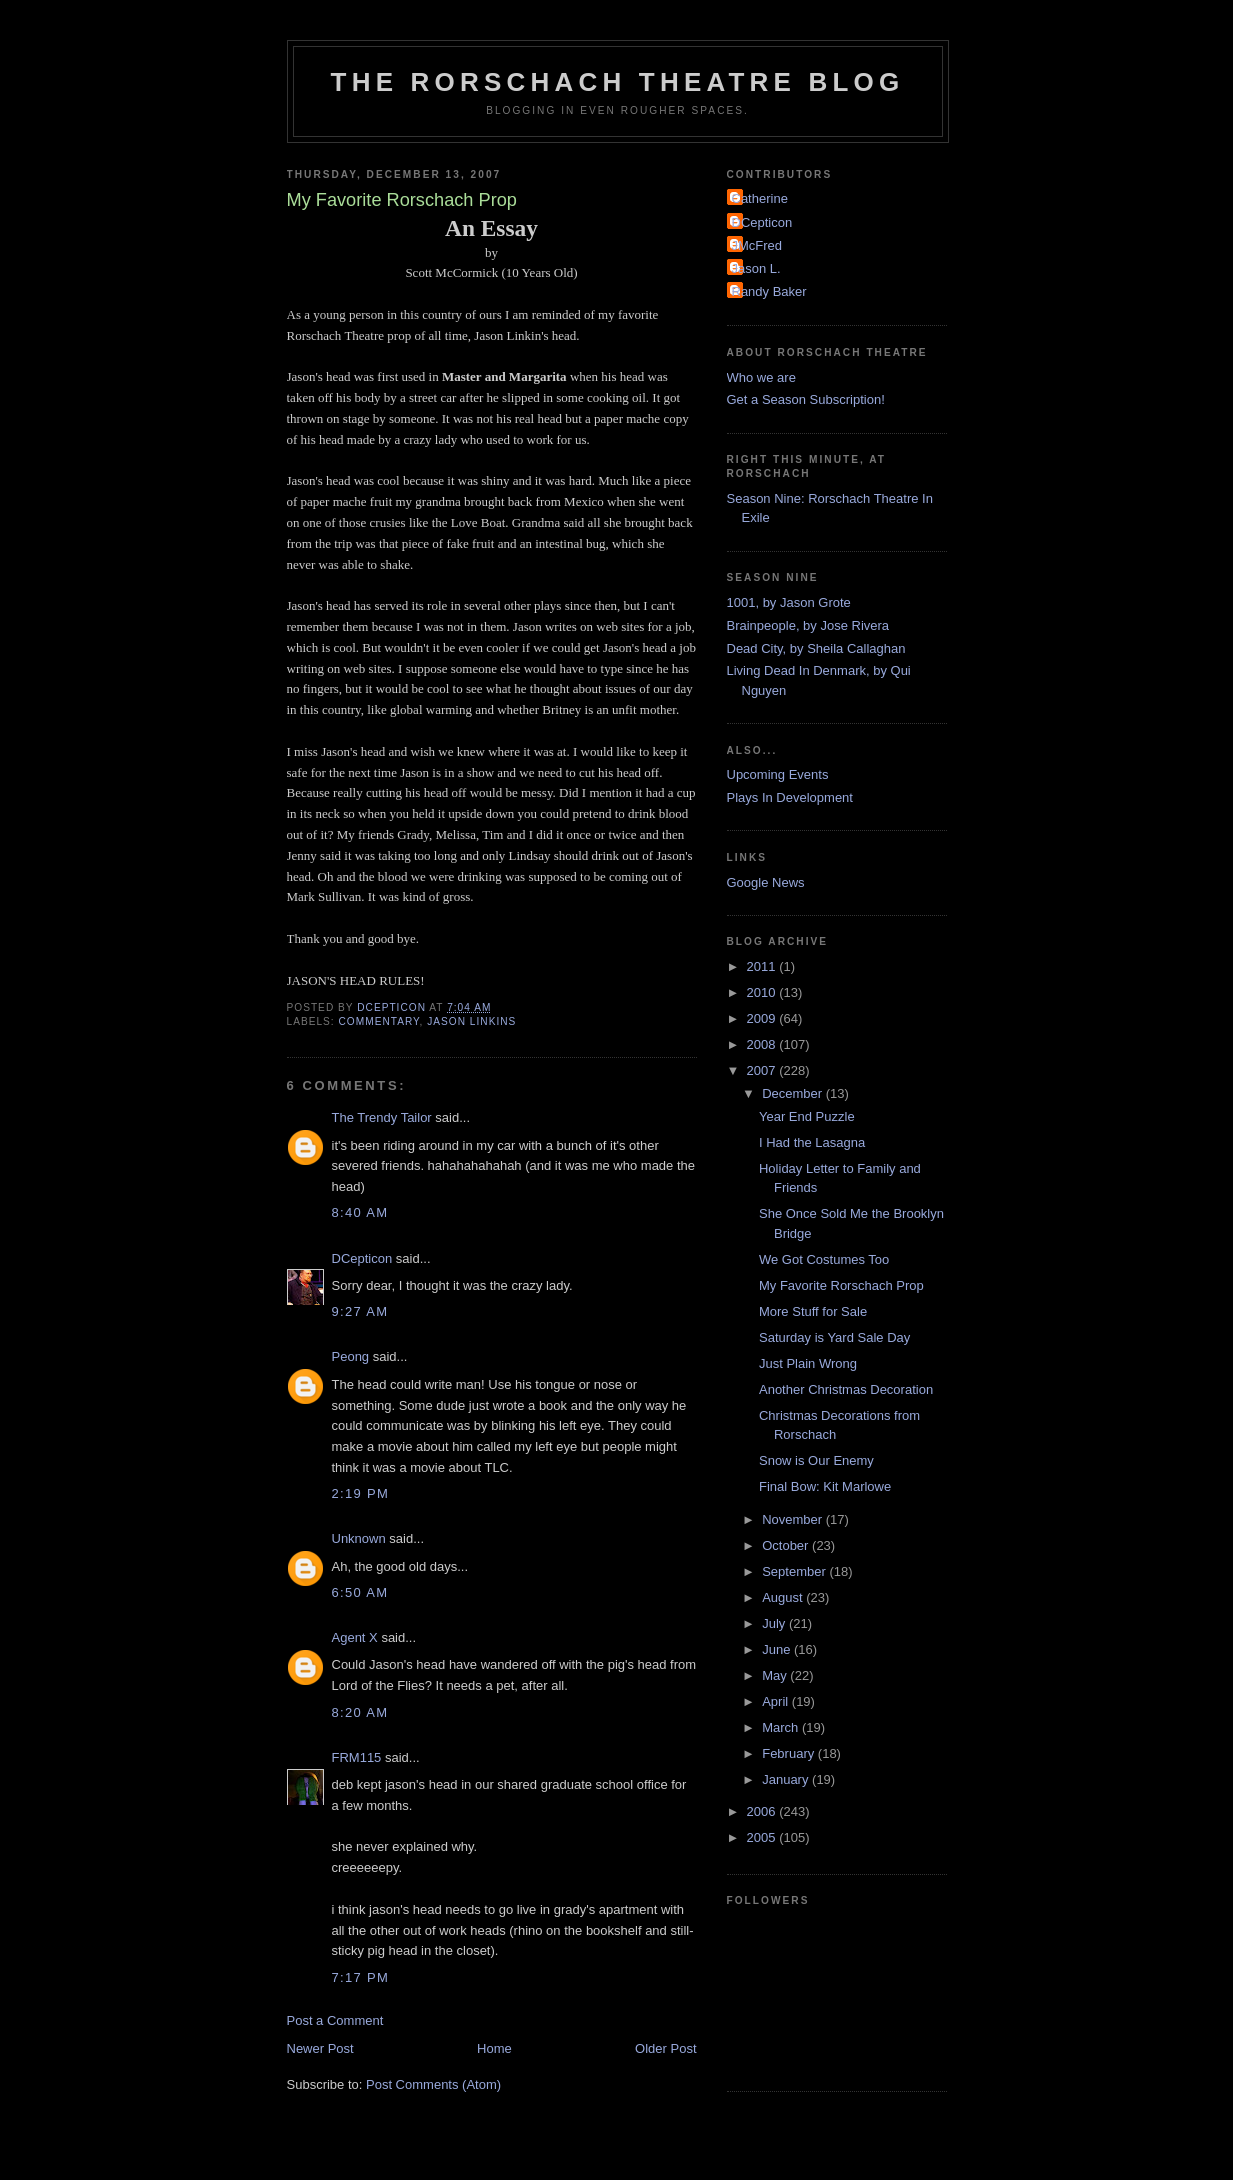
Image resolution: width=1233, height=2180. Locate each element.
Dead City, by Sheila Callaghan (816, 648)
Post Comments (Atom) (433, 2084)
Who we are (761, 377)
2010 (763, 992)
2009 (763, 1018)
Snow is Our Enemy (816, 1460)
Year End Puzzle (807, 1116)
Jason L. (756, 268)
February (790, 1753)
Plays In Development (790, 797)
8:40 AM (360, 1212)
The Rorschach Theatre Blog (618, 82)
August (784, 1597)
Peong (351, 1356)
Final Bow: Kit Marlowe (825, 1486)
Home (494, 2048)
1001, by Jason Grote (789, 602)
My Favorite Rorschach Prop (841, 1285)
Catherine (760, 198)
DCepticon (362, 1258)
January (787, 1779)
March (782, 1727)
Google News (766, 882)
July (775, 1623)
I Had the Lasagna (812, 1142)
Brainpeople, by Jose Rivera (808, 625)
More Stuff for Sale (813, 1311)
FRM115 (357, 1757)
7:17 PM (361, 1977)
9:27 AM (360, 1311)
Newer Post (320, 2048)
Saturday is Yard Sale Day (834, 1337)
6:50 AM (360, 1592)
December (794, 1093)
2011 (763, 966)
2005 (763, 1837)
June (778, 1649)
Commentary (379, 1021)
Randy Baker (769, 291)
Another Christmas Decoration (846, 1389)
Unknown (359, 1538)
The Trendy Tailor (382, 1117)
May (776, 1675)
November (794, 1519)
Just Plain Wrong (808, 1363)
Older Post (665, 2048)
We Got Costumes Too (824, 1259)
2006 (763, 1811)
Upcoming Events (778, 774)
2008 (763, 1044)
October (787, 1545)
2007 (763, 1070)
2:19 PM (361, 1493)
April (777, 1701)
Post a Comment (335, 2020)
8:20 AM (360, 1712)
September (795, 1571)
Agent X (355, 1637)
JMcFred (757, 245)
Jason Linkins (471, 1021)
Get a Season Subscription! (806, 399)
